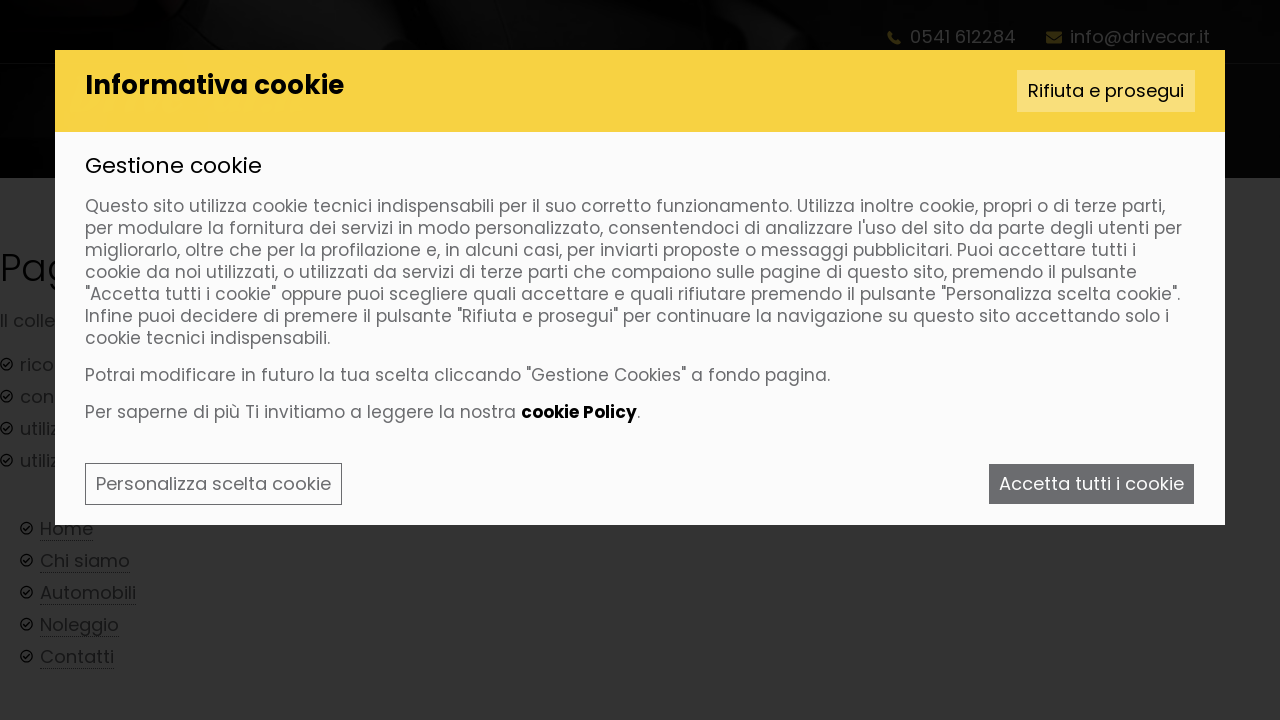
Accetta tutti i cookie (1091, 483)
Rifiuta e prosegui (1106, 90)
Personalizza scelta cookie (213, 483)
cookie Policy (579, 412)
